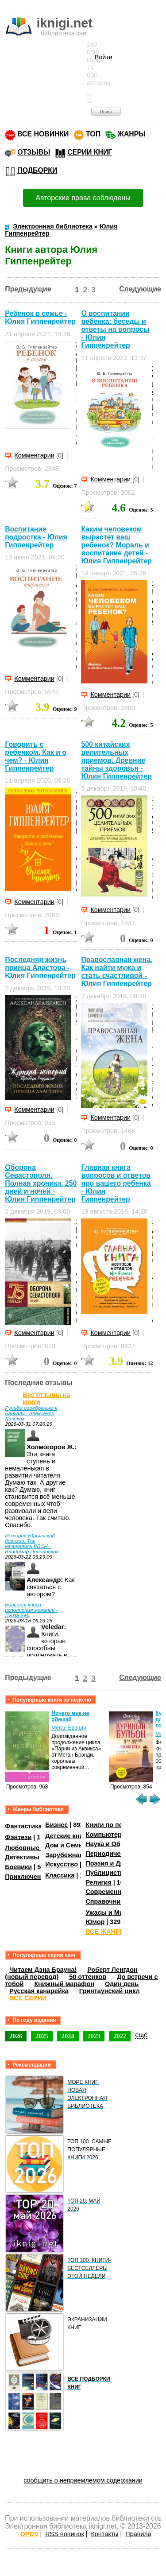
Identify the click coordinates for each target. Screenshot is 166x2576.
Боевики (18, 1866)
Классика (59, 1875)
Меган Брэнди (68, 1728)
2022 (119, 2036)
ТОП (93, 134)
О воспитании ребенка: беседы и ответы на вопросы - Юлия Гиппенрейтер (115, 329)
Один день (122, 1983)
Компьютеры (106, 1834)
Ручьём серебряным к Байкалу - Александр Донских (31, 1413)
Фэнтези (18, 1836)
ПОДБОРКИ (37, 170)
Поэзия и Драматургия (121, 1863)
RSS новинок (64, 2533)
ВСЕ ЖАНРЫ (105, 1931)
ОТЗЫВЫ (33, 152)
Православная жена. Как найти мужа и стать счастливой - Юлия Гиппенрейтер (116, 971)
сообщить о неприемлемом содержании (83, 2480)
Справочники (106, 1901)
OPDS (29, 2533)
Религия (98, 1882)
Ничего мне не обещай (70, 1716)
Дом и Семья (65, 1845)
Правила (138, 2533)
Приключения (27, 1876)
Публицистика (108, 1872)
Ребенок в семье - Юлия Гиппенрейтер (40, 317)
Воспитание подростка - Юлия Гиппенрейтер (36, 537)
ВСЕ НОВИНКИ (43, 134)
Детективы (22, 1857)
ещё (141, 2034)
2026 (15, 2036)
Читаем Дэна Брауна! (43, 1969)
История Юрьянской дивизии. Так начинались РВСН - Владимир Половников (31, 1543)
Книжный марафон (64, 1983)
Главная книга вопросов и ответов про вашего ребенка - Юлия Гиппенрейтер (116, 1183)
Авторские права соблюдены (82, 198)
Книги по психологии (118, 1824)
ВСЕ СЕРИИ (27, 1998)
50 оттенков (87, 1976)
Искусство (61, 1864)
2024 (68, 2036)
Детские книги (67, 1835)
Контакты (104, 2533)
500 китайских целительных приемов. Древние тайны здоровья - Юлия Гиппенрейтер (116, 760)
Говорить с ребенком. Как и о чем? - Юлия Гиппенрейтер (35, 756)
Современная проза (116, 1891)
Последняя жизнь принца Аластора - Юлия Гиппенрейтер (40, 967)
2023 (94, 2036)
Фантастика (23, 1826)
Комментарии (34, 455)
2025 (41, 2036)
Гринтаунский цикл (109, 1990)
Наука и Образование (119, 1843)
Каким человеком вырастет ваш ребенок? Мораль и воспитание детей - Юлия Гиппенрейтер (116, 545)
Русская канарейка (39, 1990)
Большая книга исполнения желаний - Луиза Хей (31, 1610)
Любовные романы (35, 1847)
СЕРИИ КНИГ (89, 152)
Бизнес (56, 1824)
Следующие (140, 289)
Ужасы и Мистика (112, 1912)
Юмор (94, 1921)
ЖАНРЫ (132, 134)
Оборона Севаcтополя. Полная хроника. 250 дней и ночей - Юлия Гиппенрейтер (41, 1183)
